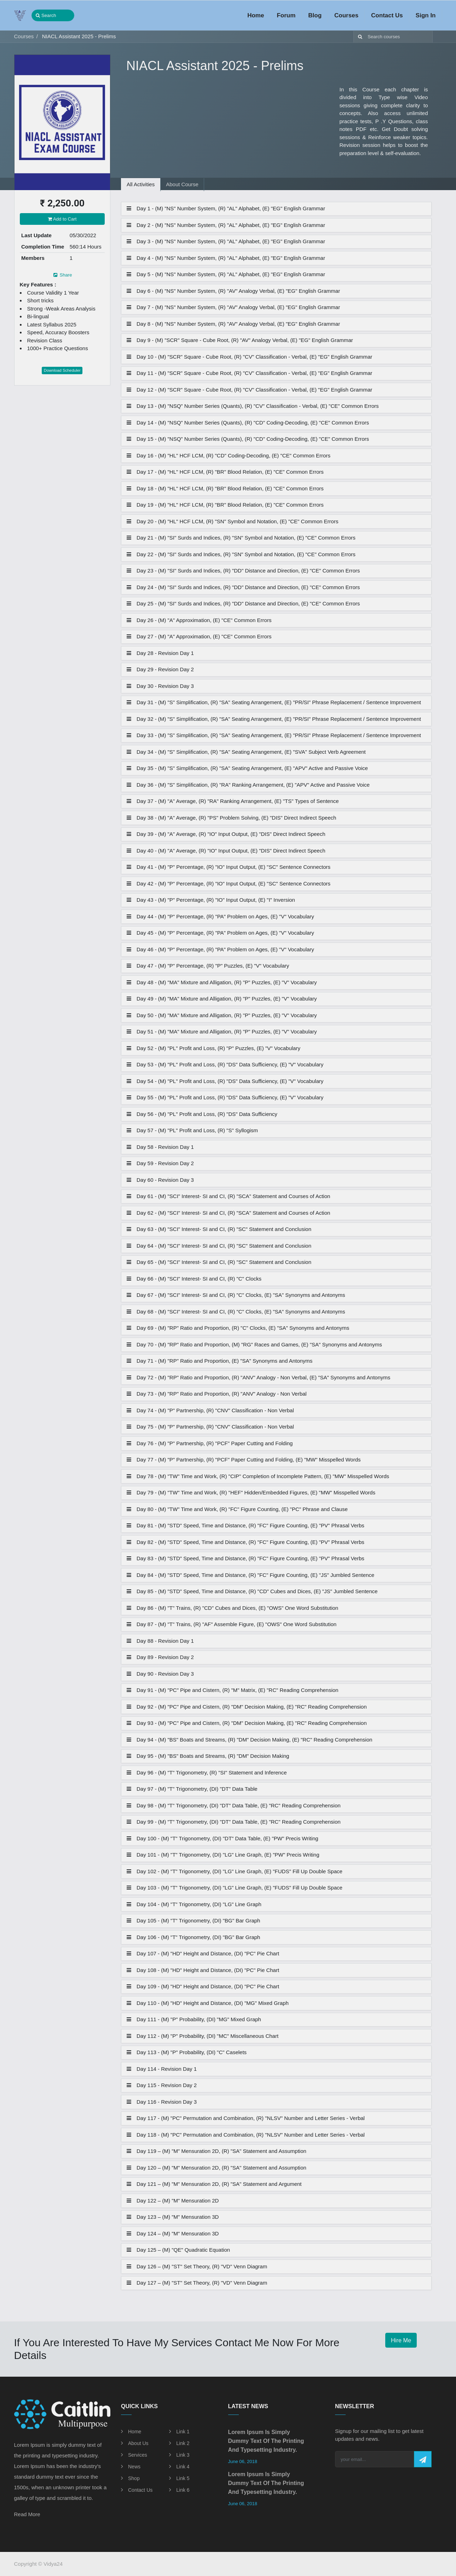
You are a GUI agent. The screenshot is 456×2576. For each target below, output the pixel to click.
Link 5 (182, 2478)
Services (137, 2455)
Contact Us (140, 2490)
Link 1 (182, 2431)
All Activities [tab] (141, 184)
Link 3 (182, 2455)
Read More (27, 2514)
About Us (138, 2443)
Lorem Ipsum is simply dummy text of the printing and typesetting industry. (266, 2441)
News (134, 2466)
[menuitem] (255, 15)
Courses (24, 36)
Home (134, 2431)
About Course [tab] (182, 184)
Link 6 (182, 2490)
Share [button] (62, 275)
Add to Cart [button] (62, 219)
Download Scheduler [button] (62, 370)
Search (46, 15)
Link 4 (182, 2466)
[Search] (359, 36)
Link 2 (182, 2443)
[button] (423, 2459)
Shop (134, 2478)
